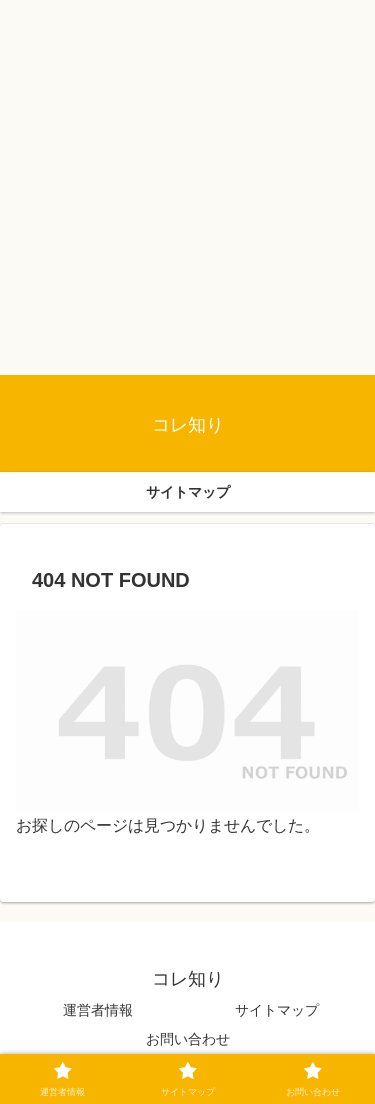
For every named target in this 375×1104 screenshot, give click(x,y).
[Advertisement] (187, 187)
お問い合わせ (188, 1039)
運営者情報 (98, 1010)
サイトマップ (277, 1010)
